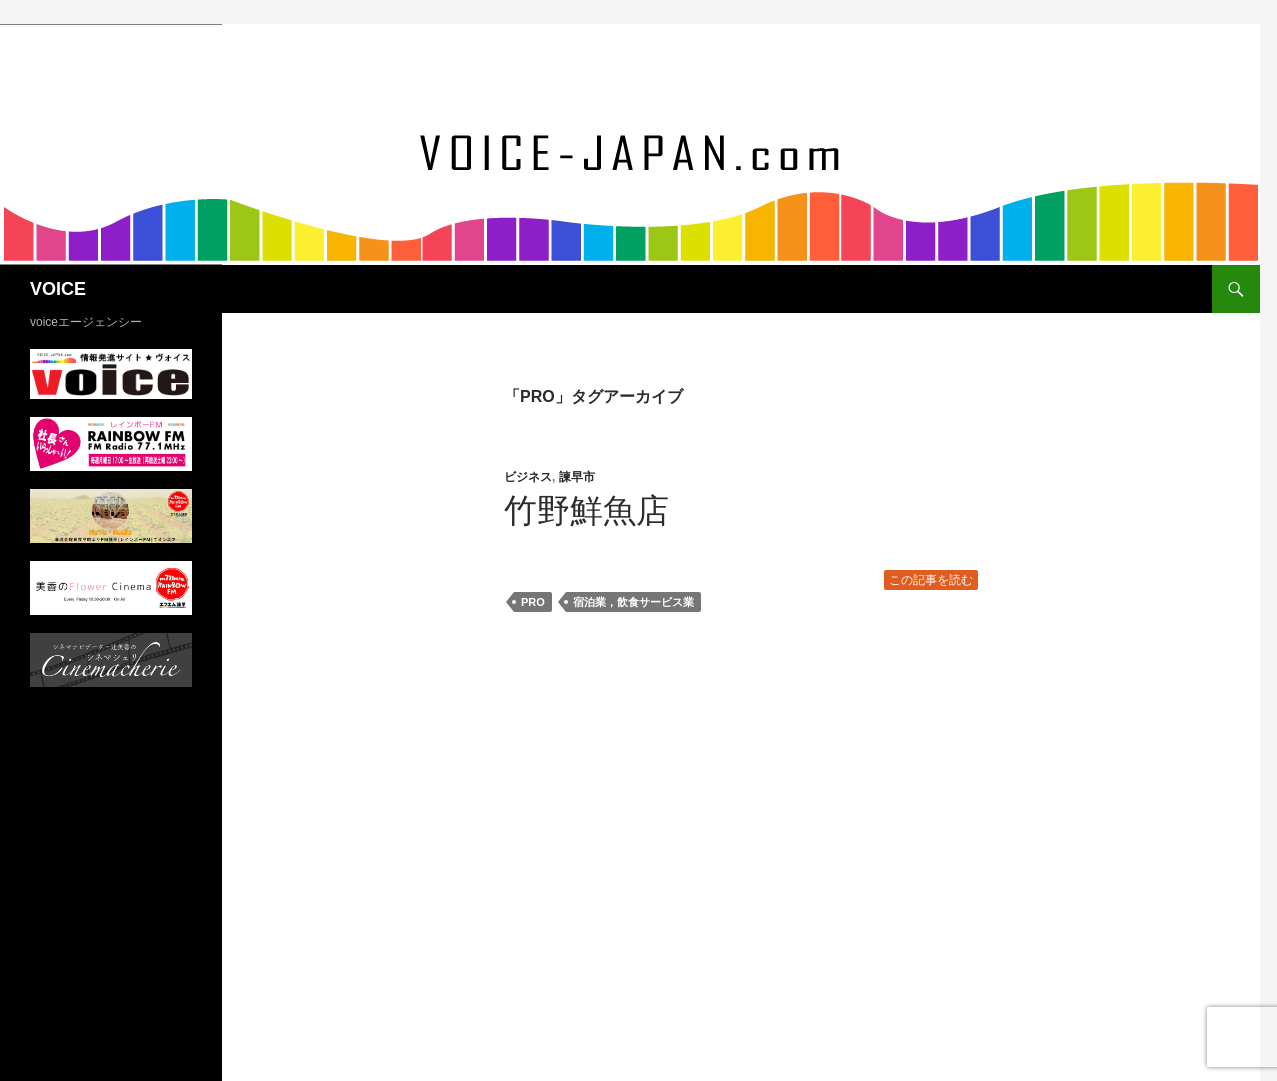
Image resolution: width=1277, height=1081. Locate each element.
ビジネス (528, 477)
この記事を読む (931, 580)
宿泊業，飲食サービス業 (633, 602)
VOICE (58, 289)
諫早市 (577, 477)
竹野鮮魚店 (586, 510)
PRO (533, 602)
